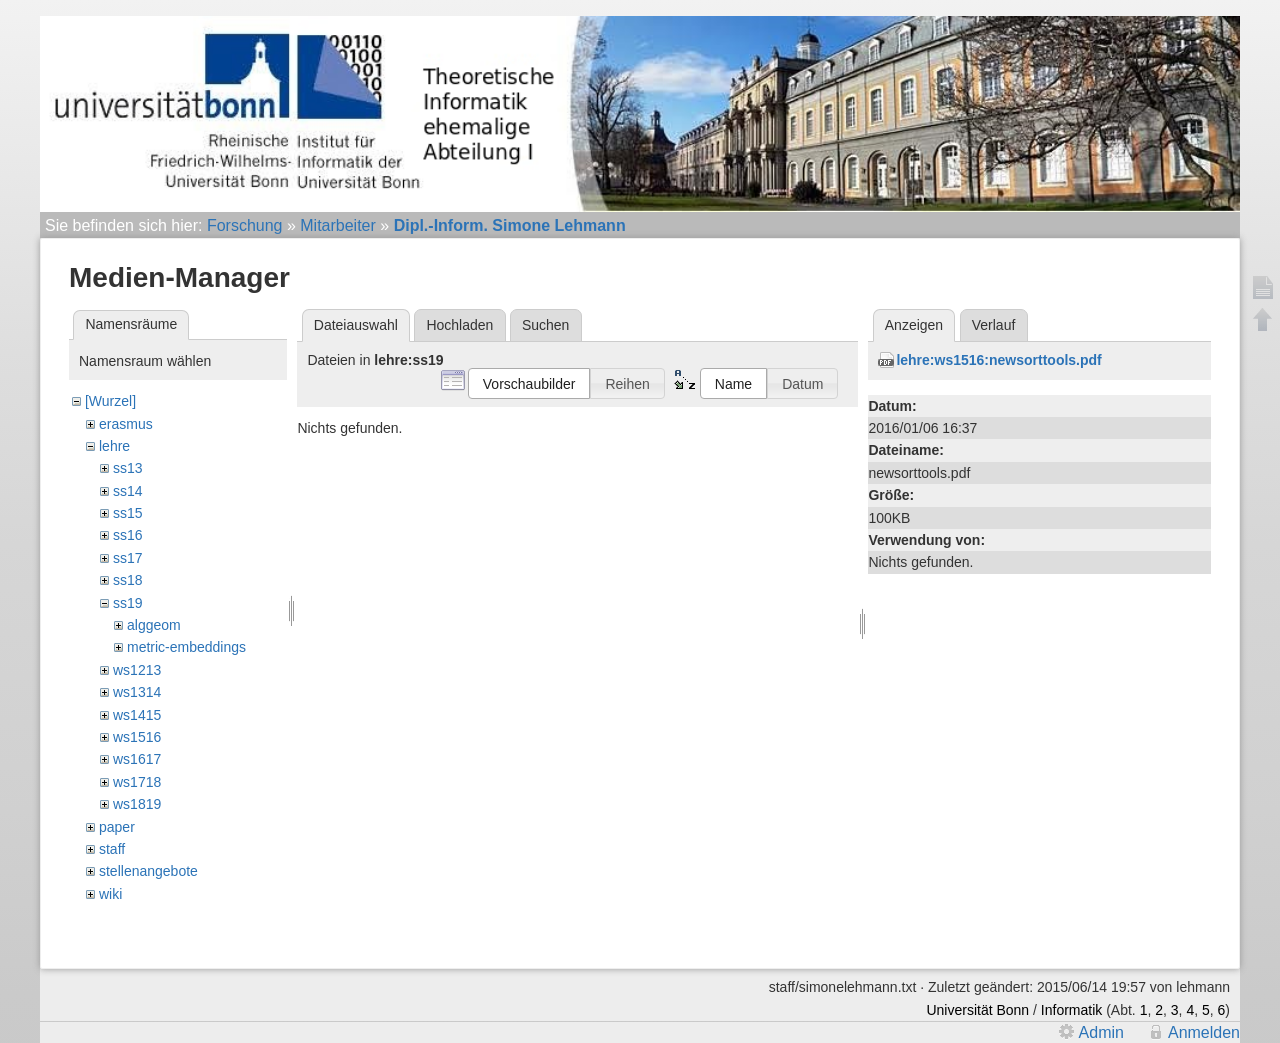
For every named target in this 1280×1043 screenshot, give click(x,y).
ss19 (128, 603)
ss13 (128, 468)
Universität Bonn (977, 1010)
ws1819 (137, 804)
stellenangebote (148, 871)
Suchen (545, 325)
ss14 (128, 491)
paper (117, 827)
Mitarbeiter (338, 225)
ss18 (128, 580)
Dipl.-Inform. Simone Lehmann (510, 225)
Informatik (1071, 1010)
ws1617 (137, 759)
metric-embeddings (186, 647)
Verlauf (994, 325)
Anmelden (1204, 1032)
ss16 (128, 535)
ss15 (128, 513)
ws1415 (137, 715)
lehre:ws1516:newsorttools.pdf (998, 360)
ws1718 (137, 782)
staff (112, 849)
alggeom (154, 625)
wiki (110, 894)
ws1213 (137, 670)
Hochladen (459, 325)
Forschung (245, 225)
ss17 (128, 558)
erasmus (126, 424)
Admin (1101, 1032)
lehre (114, 446)
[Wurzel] (110, 401)
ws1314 (137, 692)
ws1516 (137, 737)
